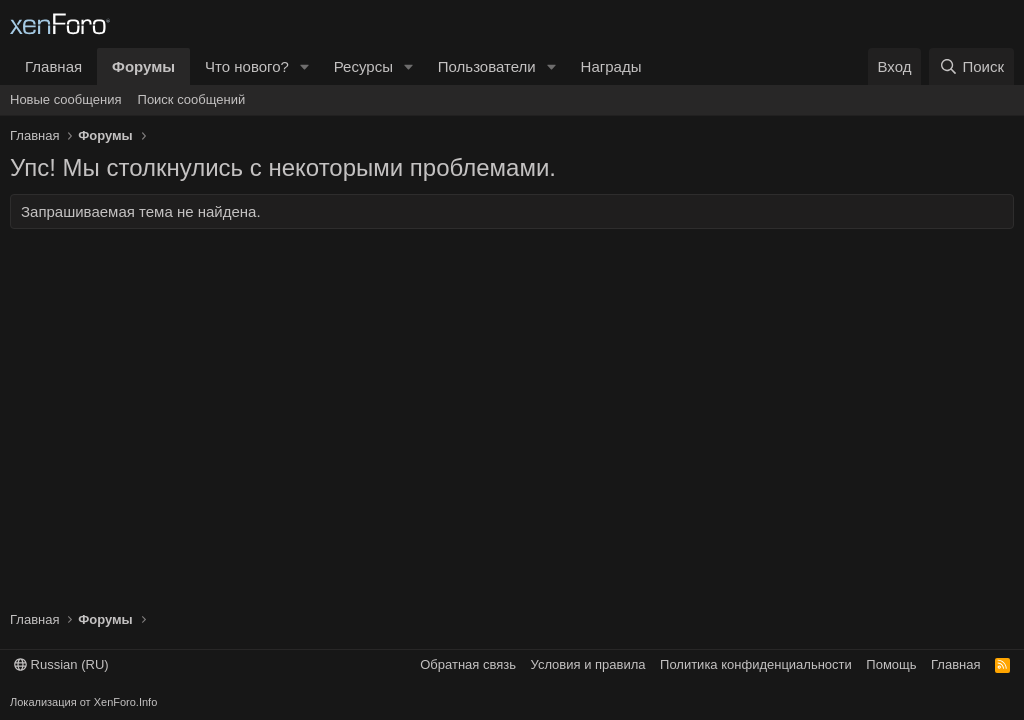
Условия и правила (588, 664)
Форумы (143, 66)
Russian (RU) (61, 664)
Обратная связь (468, 664)
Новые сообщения (66, 99)
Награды (611, 66)
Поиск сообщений (192, 99)
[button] (305, 66)
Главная (53, 66)
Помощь (891, 664)
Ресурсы (363, 66)
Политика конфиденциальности (756, 664)
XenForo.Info (126, 702)
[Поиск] (971, 66)
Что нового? (247, 66)
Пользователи (487, 66)
